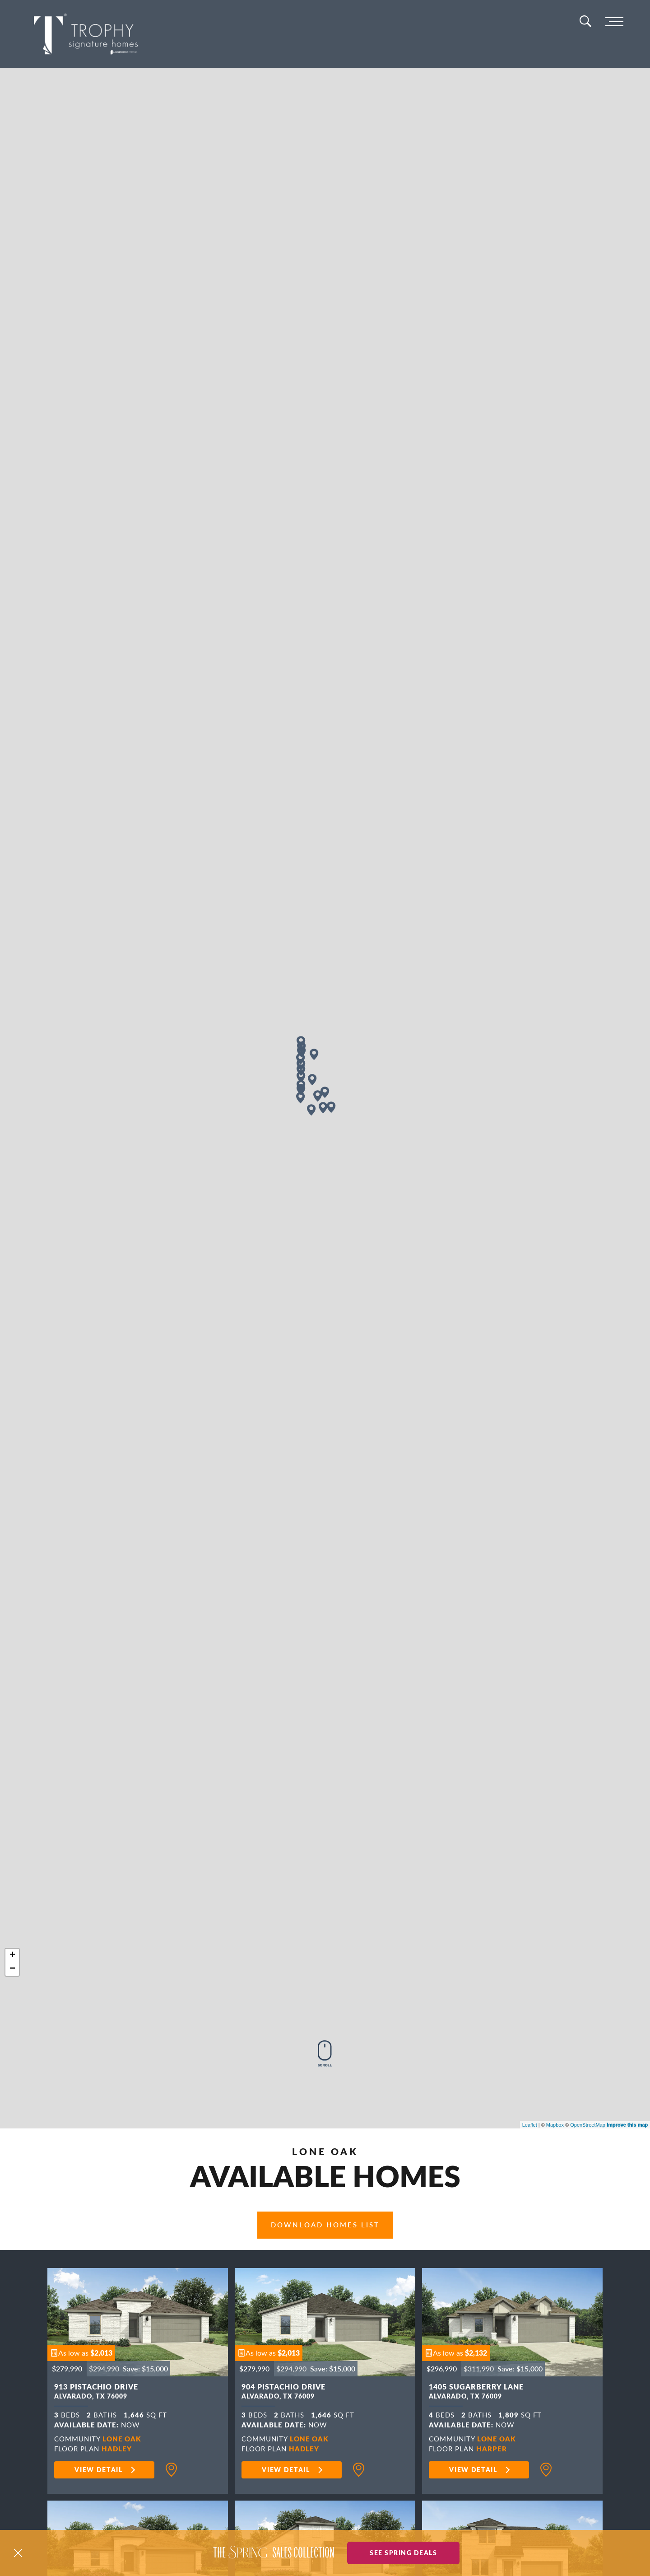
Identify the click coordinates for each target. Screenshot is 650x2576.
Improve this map (627, 2125)
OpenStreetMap (587, 2125)
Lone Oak (121, 2438)
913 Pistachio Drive (96, 2393)
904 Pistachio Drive (283, 2393)
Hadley (117, 2448)
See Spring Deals (403, 2552)
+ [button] (12, 1955)
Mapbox (555, 2125)
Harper (491, 2448)
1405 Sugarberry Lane (476, 2393)
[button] (81, 2353)
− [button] (12, 1969)
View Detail (98, 2469)
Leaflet (529, 2125)
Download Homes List (325, 2224)
